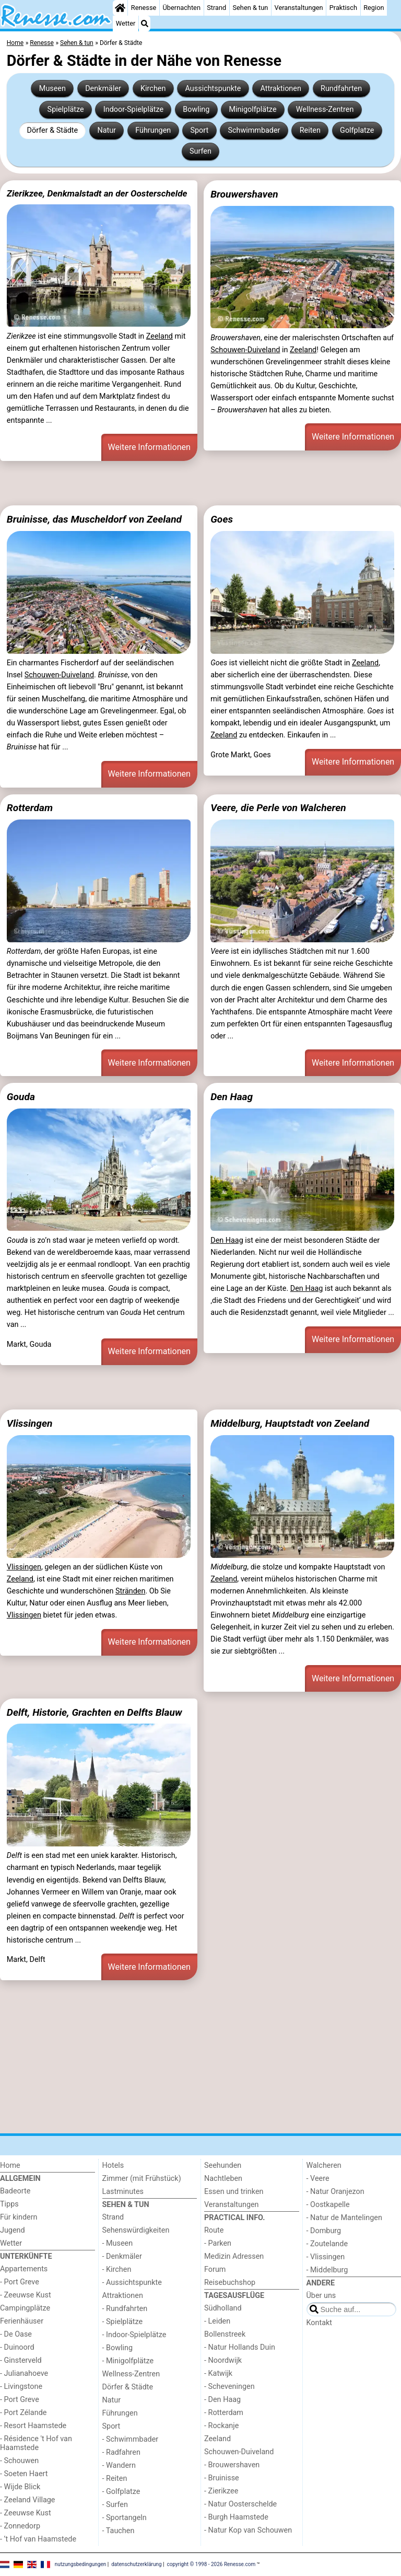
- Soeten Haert (24, 2473)
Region (373, 7)
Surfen (200, 151)
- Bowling (117, 2347)
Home (10, 2165)
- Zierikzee (221, 2491)
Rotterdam (30, 808)
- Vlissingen (325, 2256)
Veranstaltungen (299, 7)
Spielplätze (66, 109)
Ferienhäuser (21, 2321)
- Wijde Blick (20, 2486)
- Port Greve (19, 2282)
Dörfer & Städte (52, 130)
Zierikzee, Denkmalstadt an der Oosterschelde (97, 193)
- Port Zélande (23, 2412)
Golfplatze (357, 130)
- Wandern (119, 2465)
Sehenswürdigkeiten (136, 2230)
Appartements (24, 2269)
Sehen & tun (250, 7)
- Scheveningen (229, 2386)
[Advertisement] (200, 483)
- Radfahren (121, 2452)
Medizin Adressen (234, 2256)
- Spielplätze (122, 2321)
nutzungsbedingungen (81, 2564)
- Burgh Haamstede (236, 2517)
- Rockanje (221, 2425)
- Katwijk (218, 2373)
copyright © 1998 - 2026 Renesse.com (211, 2564)
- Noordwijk (223, 2360)
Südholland (223, 2308)
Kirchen (153, 88)
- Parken (217, 2243)
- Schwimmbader (130, 2439)
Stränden (130, 1591)
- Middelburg (327, 2270)
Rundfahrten (341, 88)
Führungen (153, 130)
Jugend (12, 2230)
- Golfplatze (121, 2491)
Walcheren (323, 2165)
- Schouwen (19, 2460)
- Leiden (217, 2321)
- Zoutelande (327, 2243)
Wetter (125, 23)
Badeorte (15, 2191)
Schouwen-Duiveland (245, 349)
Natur (106, 130)
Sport (199, 130)
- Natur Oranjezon (335, 2191)
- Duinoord (17, 2347)
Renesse (144, 7)
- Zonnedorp (20, 2526)
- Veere (317, 2178)
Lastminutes (123, 2191)
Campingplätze (25, 2308)
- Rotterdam (223, 2412)
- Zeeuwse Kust (25, 2295)
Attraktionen (281, 88)
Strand (216, 7)
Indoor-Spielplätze (133, 109)
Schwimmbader (254, 130)
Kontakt (319, 2322)
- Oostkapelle (328, 2204)
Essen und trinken (234, 2191)
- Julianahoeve (24, 2373)
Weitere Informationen (149, 447)
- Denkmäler (122, 2256)
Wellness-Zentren (325, 109)
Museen (52, 88)
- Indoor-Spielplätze (134, 2334)
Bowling (196, 109)
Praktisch (343, 7)
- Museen (117, 2243)
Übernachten (181, 7)
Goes (221, 519)
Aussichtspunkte (213, 88)
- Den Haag (222, 2399)
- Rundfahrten (125, 2308)
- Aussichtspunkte (132, 2282)
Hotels (113, 2165)
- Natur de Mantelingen (344, 2217)
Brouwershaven (244, 194)
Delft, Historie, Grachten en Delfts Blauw (94, 1712)
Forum (215, 2269)
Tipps (9, 2204)
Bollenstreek (224, 2334)
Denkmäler (103, 88)
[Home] (120, 8)
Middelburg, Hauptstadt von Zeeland (289, 1423)
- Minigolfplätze (128, 2360)
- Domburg (323, 2230)
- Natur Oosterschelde (240, 2504)
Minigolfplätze (252, 109)
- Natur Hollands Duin (239, 2347)
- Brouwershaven (232, 2465)
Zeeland (159, 336)
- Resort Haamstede (33, 2425)
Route (213, 2230)
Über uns (321, 2295)
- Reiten (114, 2478)
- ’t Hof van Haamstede (38, 2539)
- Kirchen (117, 2269)
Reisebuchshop (229, 2282)
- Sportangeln (124, 2517)
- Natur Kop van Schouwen (248, 2530)
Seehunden (222, 2165)
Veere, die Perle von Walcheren (278, 808)
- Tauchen (118, 2530)
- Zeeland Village (27, 2500)
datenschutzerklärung (136, 2564)
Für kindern (19, 2217)
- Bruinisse (221, 2478)
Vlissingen (30, 1423)
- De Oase (16, 2334)
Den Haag (231, 1097)
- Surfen (115, 2504)
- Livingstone (21, 2386)
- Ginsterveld (21, 2360)
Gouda (21, 1097)
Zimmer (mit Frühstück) (141, 2178)
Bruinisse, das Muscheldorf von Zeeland (94, 519)
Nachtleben (223, 2178)
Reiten (310, 130)
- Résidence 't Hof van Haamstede (36, 2443)
